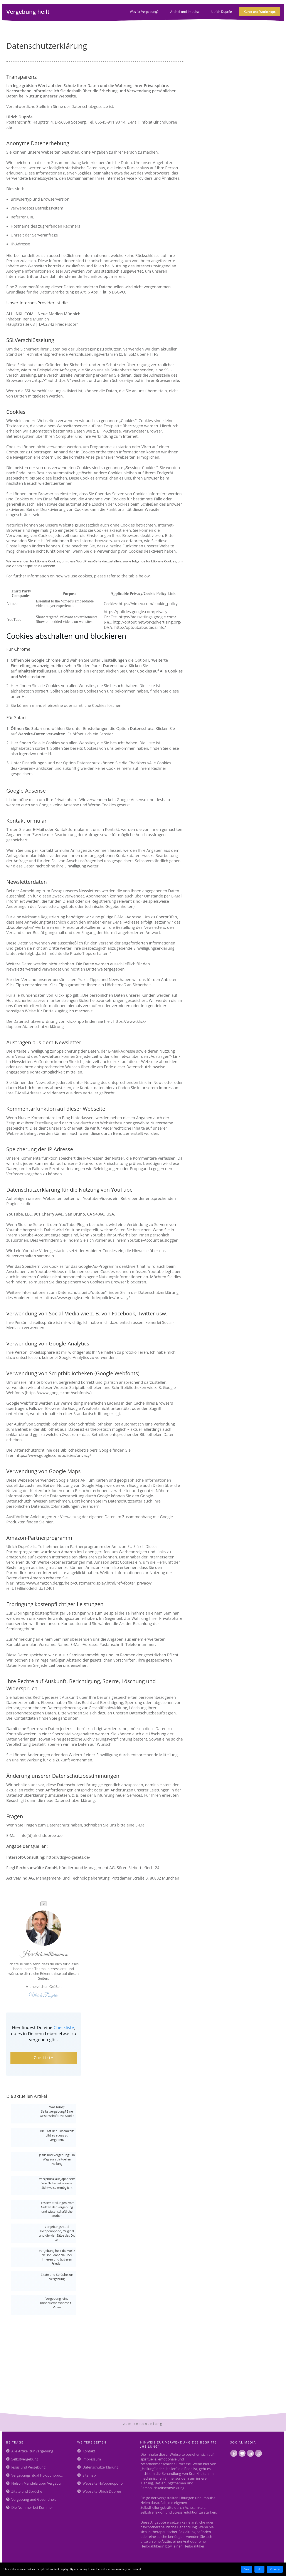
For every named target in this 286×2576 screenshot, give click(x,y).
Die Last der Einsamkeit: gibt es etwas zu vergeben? (57, 2135)
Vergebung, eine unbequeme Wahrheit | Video (57, 2302)
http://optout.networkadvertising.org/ (147, 622)
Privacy (275, 2569)
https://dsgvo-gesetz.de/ (68, 1857)
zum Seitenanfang (143, 2424)
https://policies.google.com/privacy (135, 611)
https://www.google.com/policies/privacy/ (53, 1455)
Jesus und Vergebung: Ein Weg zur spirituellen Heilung (57, 2159)
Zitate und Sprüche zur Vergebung (57, 2276)
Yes (246, 2569)
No (259, 2569)
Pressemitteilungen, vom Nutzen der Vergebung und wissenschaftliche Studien (56, 2209)
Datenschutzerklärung (46, 45)
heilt (27, 11)
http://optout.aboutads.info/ (140, 627)
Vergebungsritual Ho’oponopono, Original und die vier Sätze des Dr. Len (57, 2233)
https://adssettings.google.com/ (147, 616)
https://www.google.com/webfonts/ (58, 1392)
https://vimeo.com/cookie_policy (148, 603)
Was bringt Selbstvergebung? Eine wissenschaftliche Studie (57, 2111)
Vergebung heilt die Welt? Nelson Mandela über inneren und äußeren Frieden (57, 2257)
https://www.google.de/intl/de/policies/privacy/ (87, 1297)
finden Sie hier (39, 1521)
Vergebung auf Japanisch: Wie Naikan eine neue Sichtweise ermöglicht (57, 2183)
